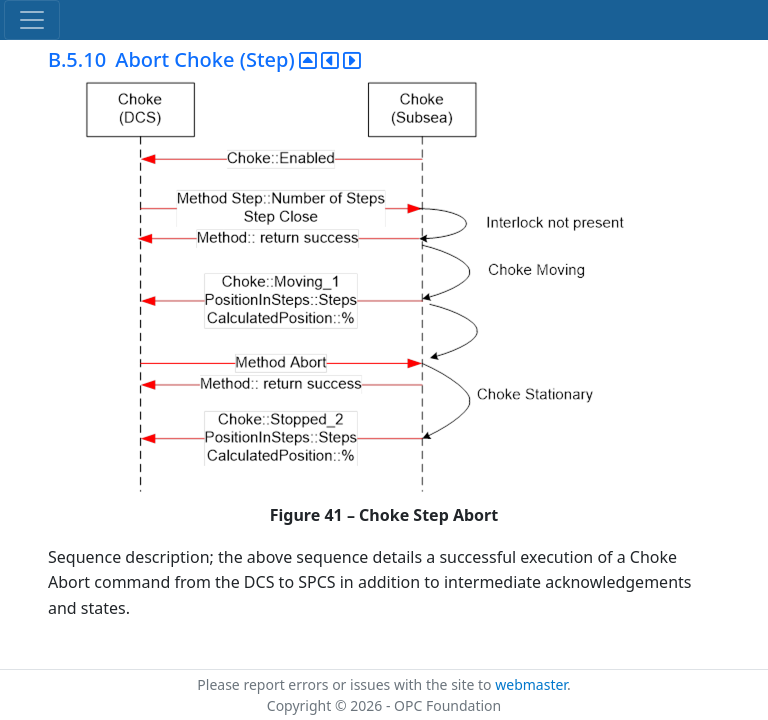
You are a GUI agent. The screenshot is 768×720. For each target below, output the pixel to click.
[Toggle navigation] (32, 20)
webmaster (531, 684)
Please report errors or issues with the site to (346, 684)
